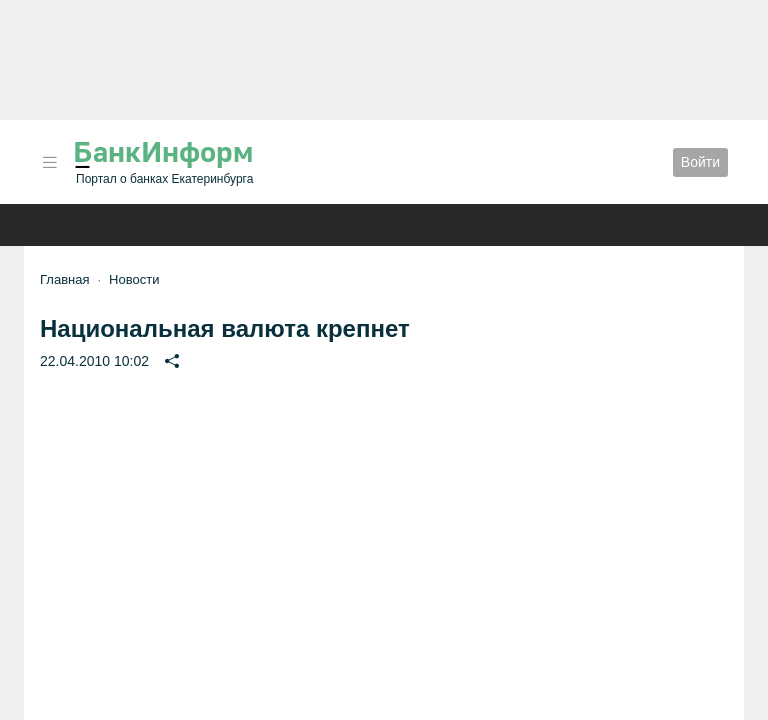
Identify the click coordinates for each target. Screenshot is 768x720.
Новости (134, 279)
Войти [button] (700, 162)
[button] (50, 162)
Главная (64, 279)
